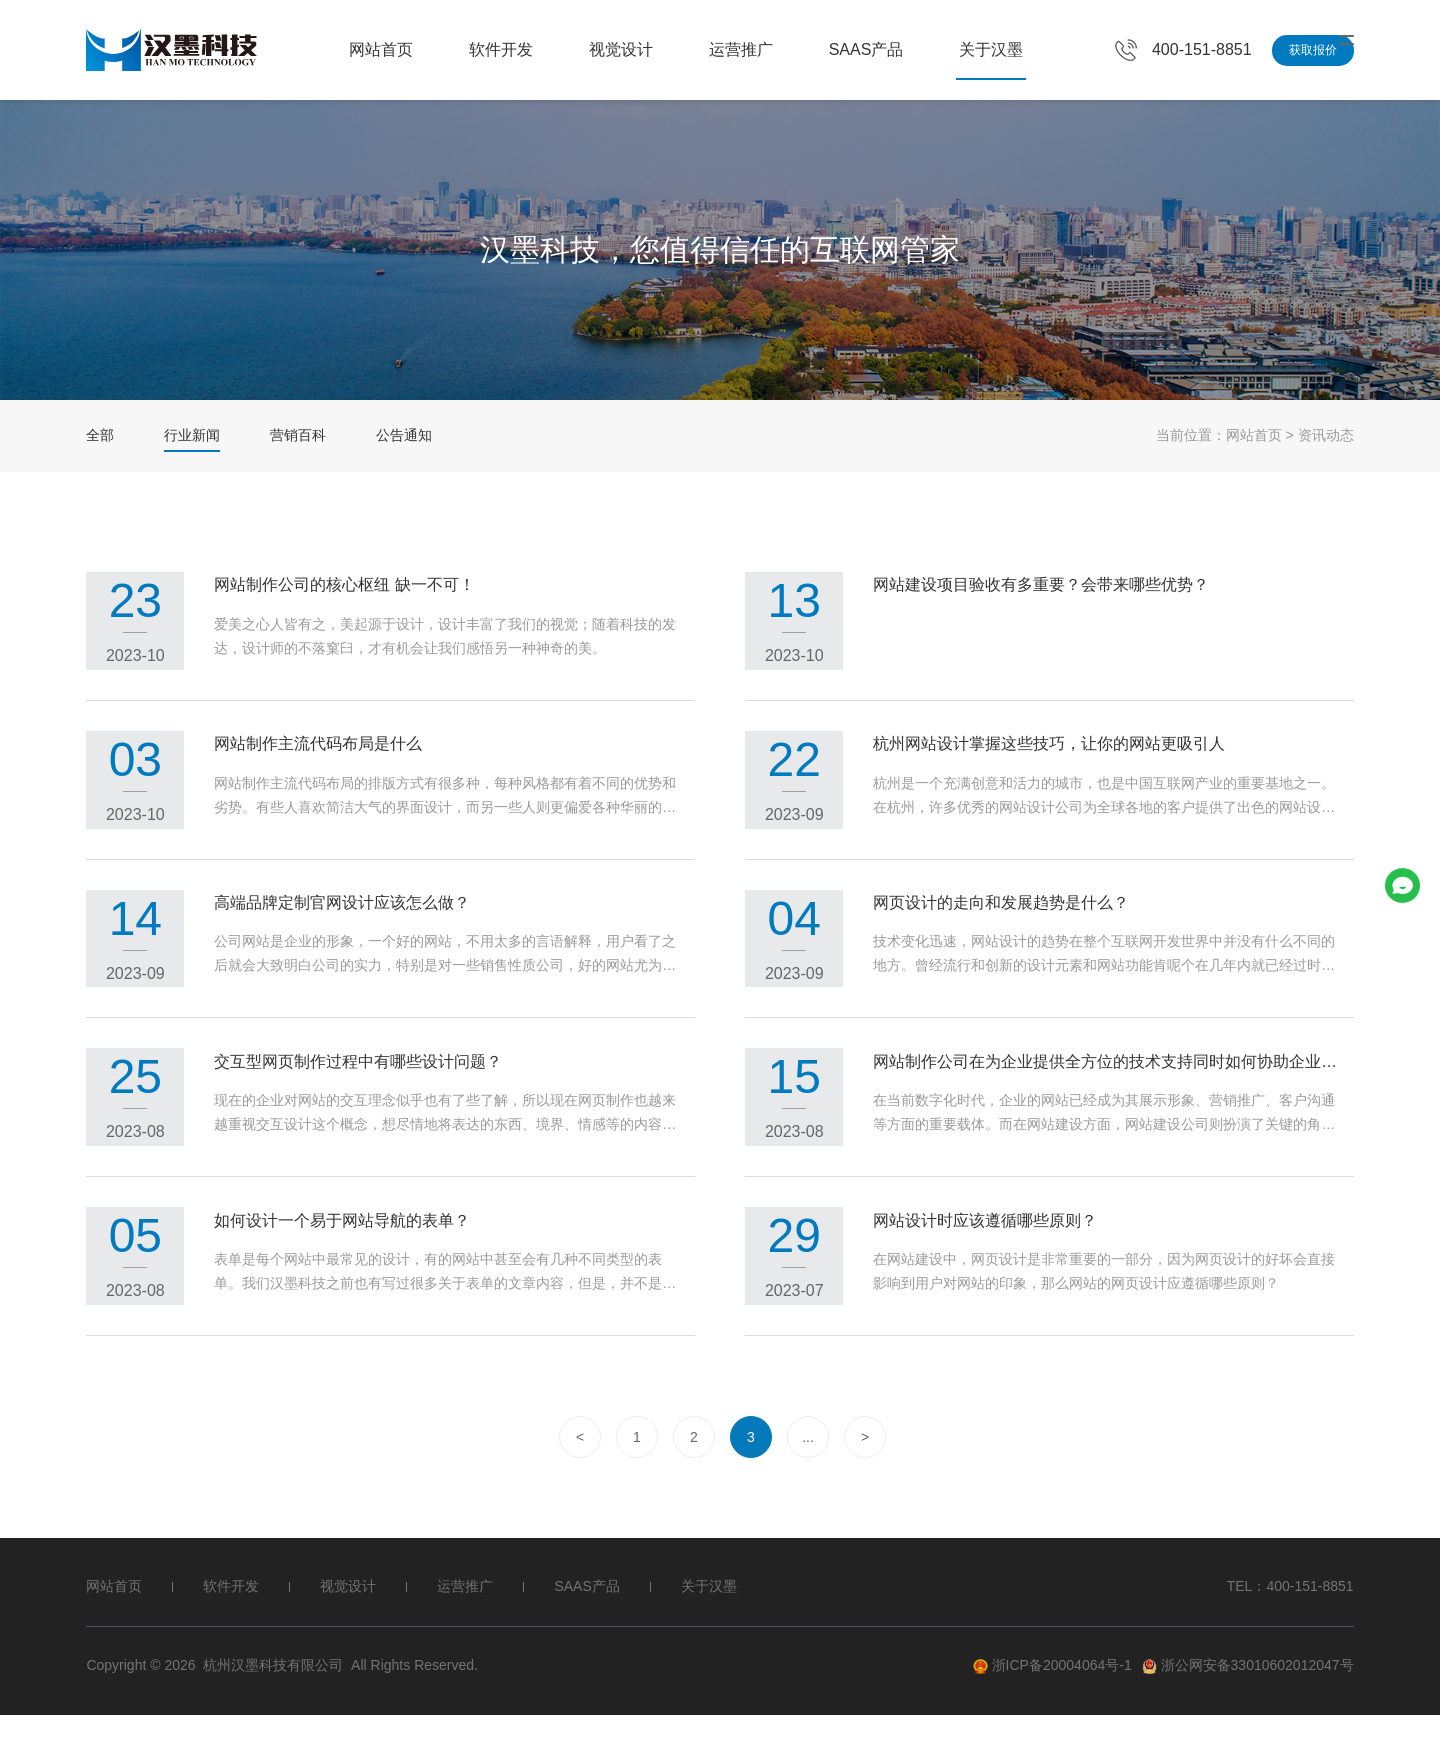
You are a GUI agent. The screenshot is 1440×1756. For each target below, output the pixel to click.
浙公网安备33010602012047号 (1248, 1706)
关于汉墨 (991, 49)
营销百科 (298, 435)
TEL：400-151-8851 (1290, 1627)
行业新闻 (192, 435)
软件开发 (501, 49)
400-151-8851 (1202, 49)
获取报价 (1313, 50)
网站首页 (381, 49)
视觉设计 (621, 49)
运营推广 (741, 49)
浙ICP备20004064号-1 (1052, 1706)
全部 (100, 435)
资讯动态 (1326, 435)
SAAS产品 (866, 49)
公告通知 (404, 435)
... (808, 1478)
